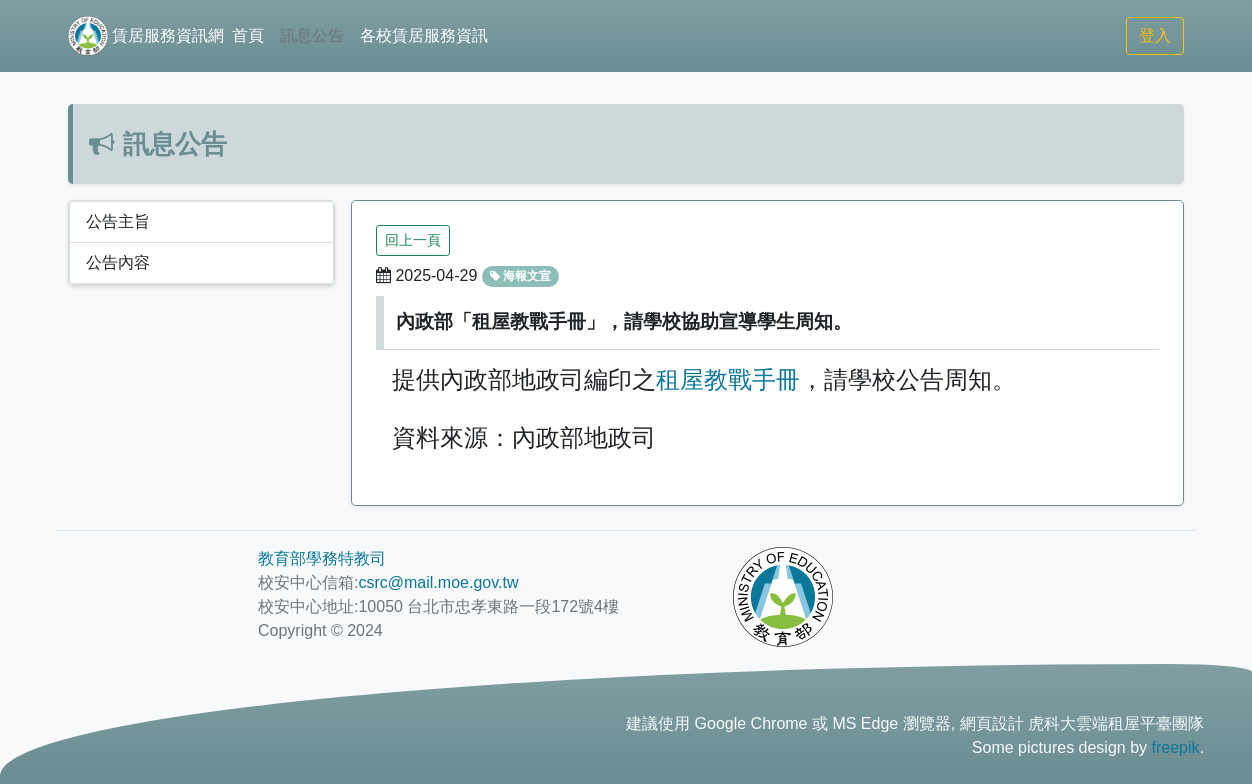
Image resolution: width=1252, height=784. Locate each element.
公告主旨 (118, 221)
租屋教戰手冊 (728, 379)
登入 (1155, 35)
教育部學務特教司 (322, 558)
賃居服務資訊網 (146, 36)
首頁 (248, 35)
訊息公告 (312, 35)
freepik (1176, 747)
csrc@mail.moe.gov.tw (438, 582)
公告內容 (118, 262)
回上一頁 (413, 240)
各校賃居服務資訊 (424, 35)
